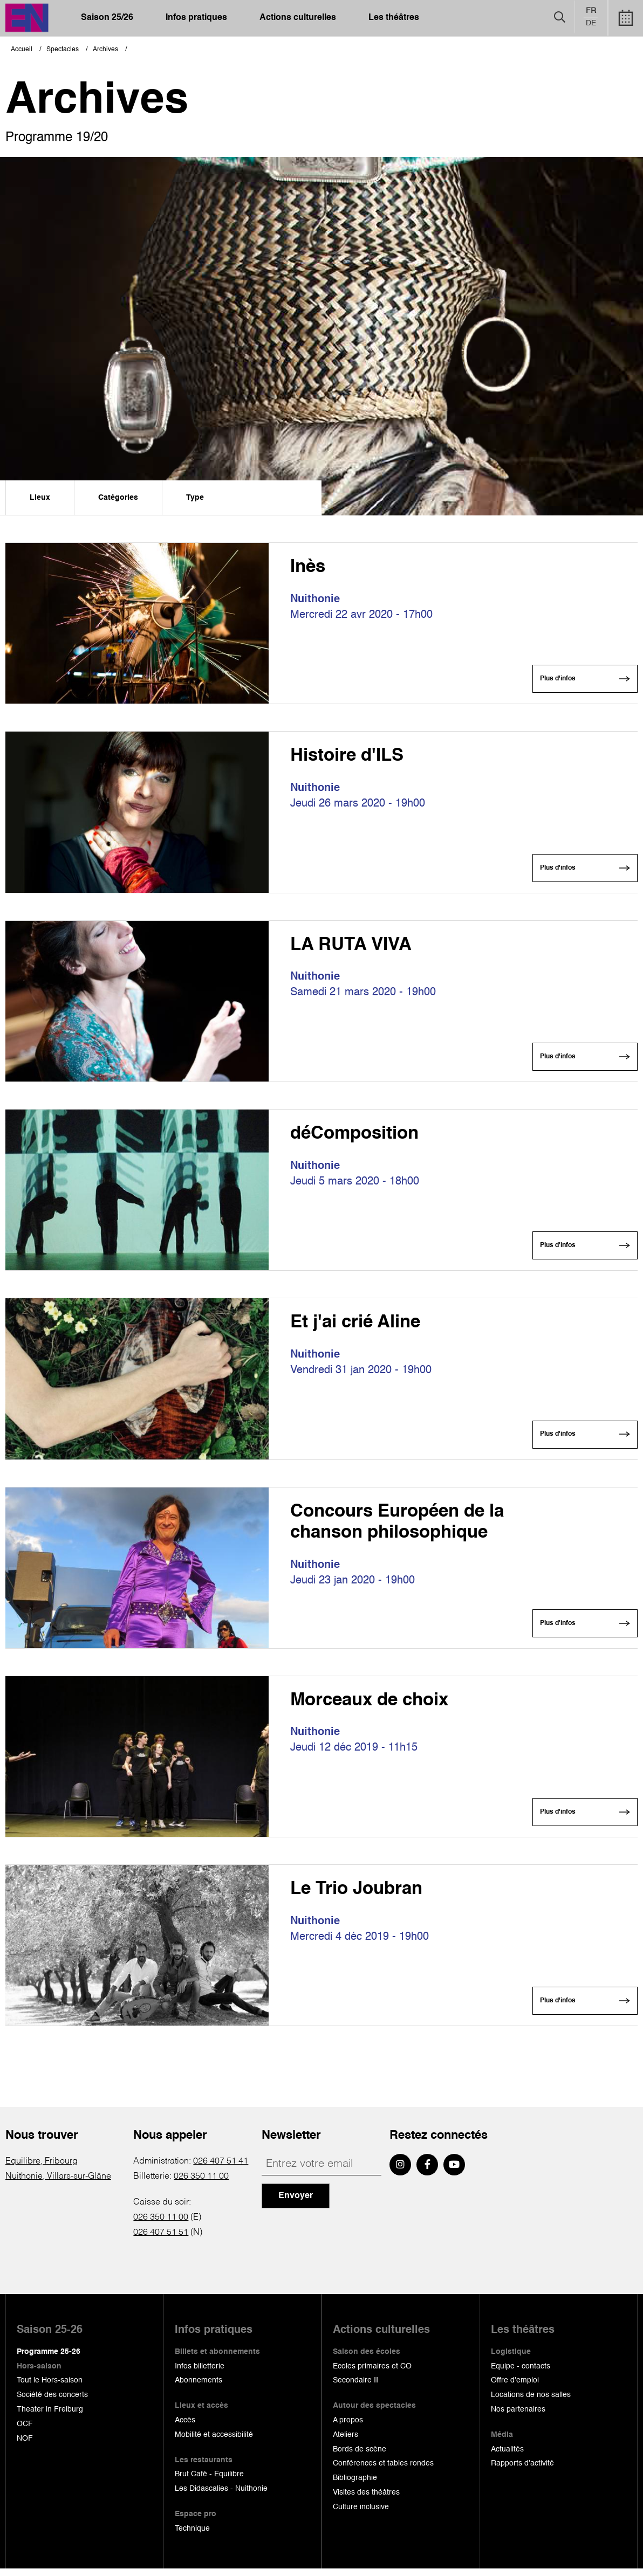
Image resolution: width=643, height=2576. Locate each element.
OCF (25, 2431)
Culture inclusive (361, 2514)
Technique (192, 2536)
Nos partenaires (518, 2417)
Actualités (507, 2456)
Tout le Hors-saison (50, 2388)
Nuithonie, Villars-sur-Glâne (58, 2184)
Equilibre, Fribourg (41, 2169)
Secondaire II (355, 2388)
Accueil (21, 49)
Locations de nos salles (531, 2402)
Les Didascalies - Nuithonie (221, 2496)
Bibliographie (355, 2485)
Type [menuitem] (195, 497)
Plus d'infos (556, 680)
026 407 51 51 (160, 2240)
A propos (348, 2428)
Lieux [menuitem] (40, 497)
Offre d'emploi (515, 2388)
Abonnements (198, 2388)
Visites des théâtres (366, 2500)
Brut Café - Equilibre (209, 2481)
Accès (185, 2428)
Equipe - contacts (520, 2373)
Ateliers (345, 2442)
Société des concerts (52, 2402)
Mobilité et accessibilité (214, 2442)
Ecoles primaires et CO (372, 2373)
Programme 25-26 (48, 2359)
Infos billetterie (199, 2373)
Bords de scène (359, 2456)
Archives (105, 49)
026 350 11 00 (201, 2184)
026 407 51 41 (220, 2169)
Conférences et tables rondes (383, 2471)
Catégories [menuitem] (118, 497)
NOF (25, 2445)
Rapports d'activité (522, 2471)
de (591, 23)
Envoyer (295, 2203)
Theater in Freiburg (50, 2417)
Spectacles (62, 49)
